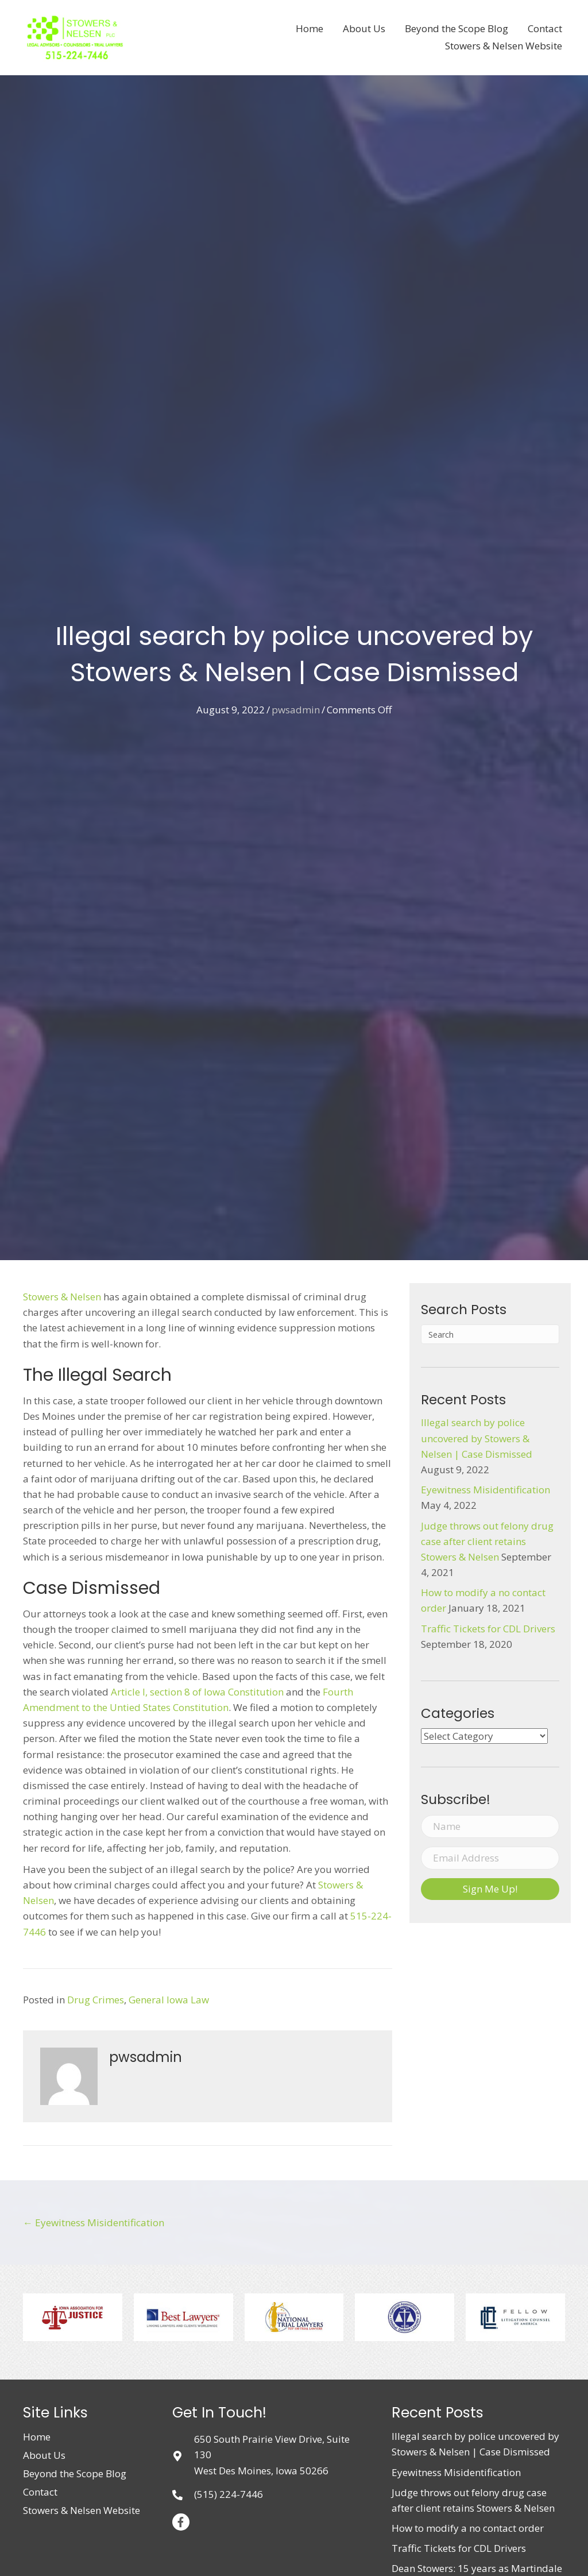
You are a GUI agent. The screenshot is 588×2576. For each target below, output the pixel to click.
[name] (490, 1826)
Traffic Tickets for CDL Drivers (488, 1628)
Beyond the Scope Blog (74, 2473)
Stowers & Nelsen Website (81, 2510)
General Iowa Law (169, 1999)
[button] (490, 1889)
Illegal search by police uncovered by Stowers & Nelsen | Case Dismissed (476, 1438)
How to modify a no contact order (468, 2528)
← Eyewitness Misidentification (93, 2222)
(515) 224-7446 (228, 2494)
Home (37, 2436)
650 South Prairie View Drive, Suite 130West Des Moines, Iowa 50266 (272, 2454)
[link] (309, 28)
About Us (44, 2455)
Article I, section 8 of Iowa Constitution (197, 1691)
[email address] (490, 1858)
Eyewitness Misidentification (485, 1489)
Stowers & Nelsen (62, 1296)
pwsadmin (296, 709)
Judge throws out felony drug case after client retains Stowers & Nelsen (487, 1541)
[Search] (490, 1334)
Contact (40, 2491)
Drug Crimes (95, 1999)
